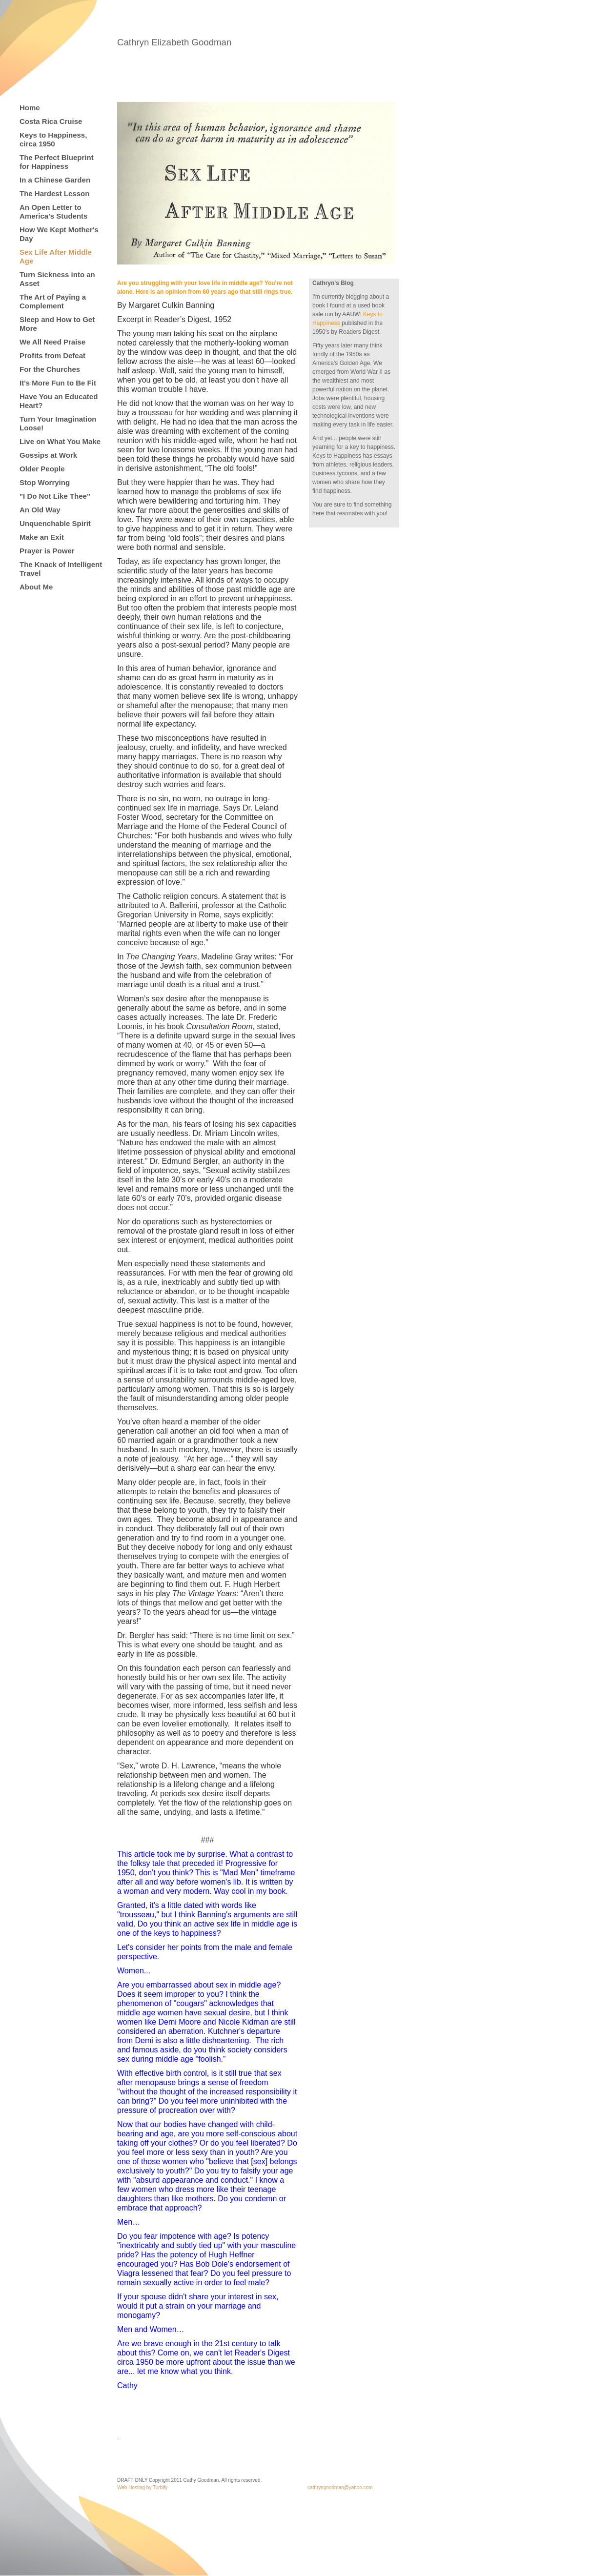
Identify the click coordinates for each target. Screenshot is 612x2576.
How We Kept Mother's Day (59, 234)
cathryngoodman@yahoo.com (340, 2487)
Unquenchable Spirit (55, 523)
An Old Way (40, 510)
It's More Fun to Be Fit (58, 383)
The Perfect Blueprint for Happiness (57, 161)
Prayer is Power (47, 551)
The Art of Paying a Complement (53, 301)
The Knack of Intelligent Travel (61, 568)
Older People (42, 469)
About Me (36, 587)
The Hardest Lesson (54, 193)
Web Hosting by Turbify (142, 2487)
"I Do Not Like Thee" (55, 496)
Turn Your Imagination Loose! (58, 423)
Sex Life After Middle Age (56, 256)
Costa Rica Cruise (51, 121)
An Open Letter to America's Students (53, 211)
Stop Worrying (45, 482)
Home (30, 107)
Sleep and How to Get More (57, 323)
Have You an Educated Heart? (59, 400)
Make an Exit (42, 537)
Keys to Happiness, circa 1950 (53, 139)
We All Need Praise (52, 342)
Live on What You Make (60, 441)
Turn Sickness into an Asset (57, 278)
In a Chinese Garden (55, 180)
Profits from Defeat (52, 355)
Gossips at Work (48, 455)
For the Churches (50, 369)
